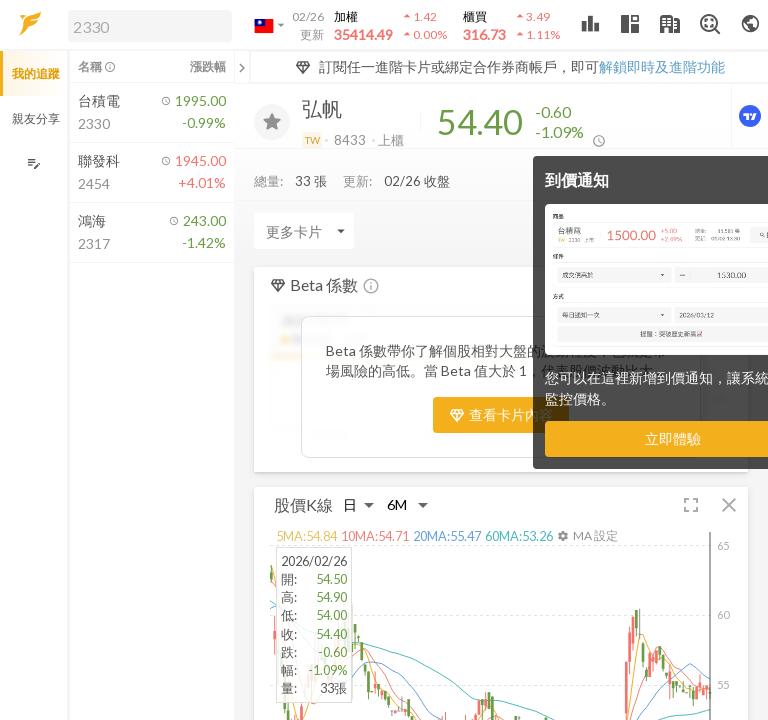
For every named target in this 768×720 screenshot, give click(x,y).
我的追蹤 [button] (36, 73)
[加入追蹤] (272, 122)
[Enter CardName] (304, 231)
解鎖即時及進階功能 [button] (662, 66)
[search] (150, 26)
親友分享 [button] (36, 118)
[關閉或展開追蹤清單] (242, 67)
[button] (146, 25)
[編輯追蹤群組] (33, 163)
